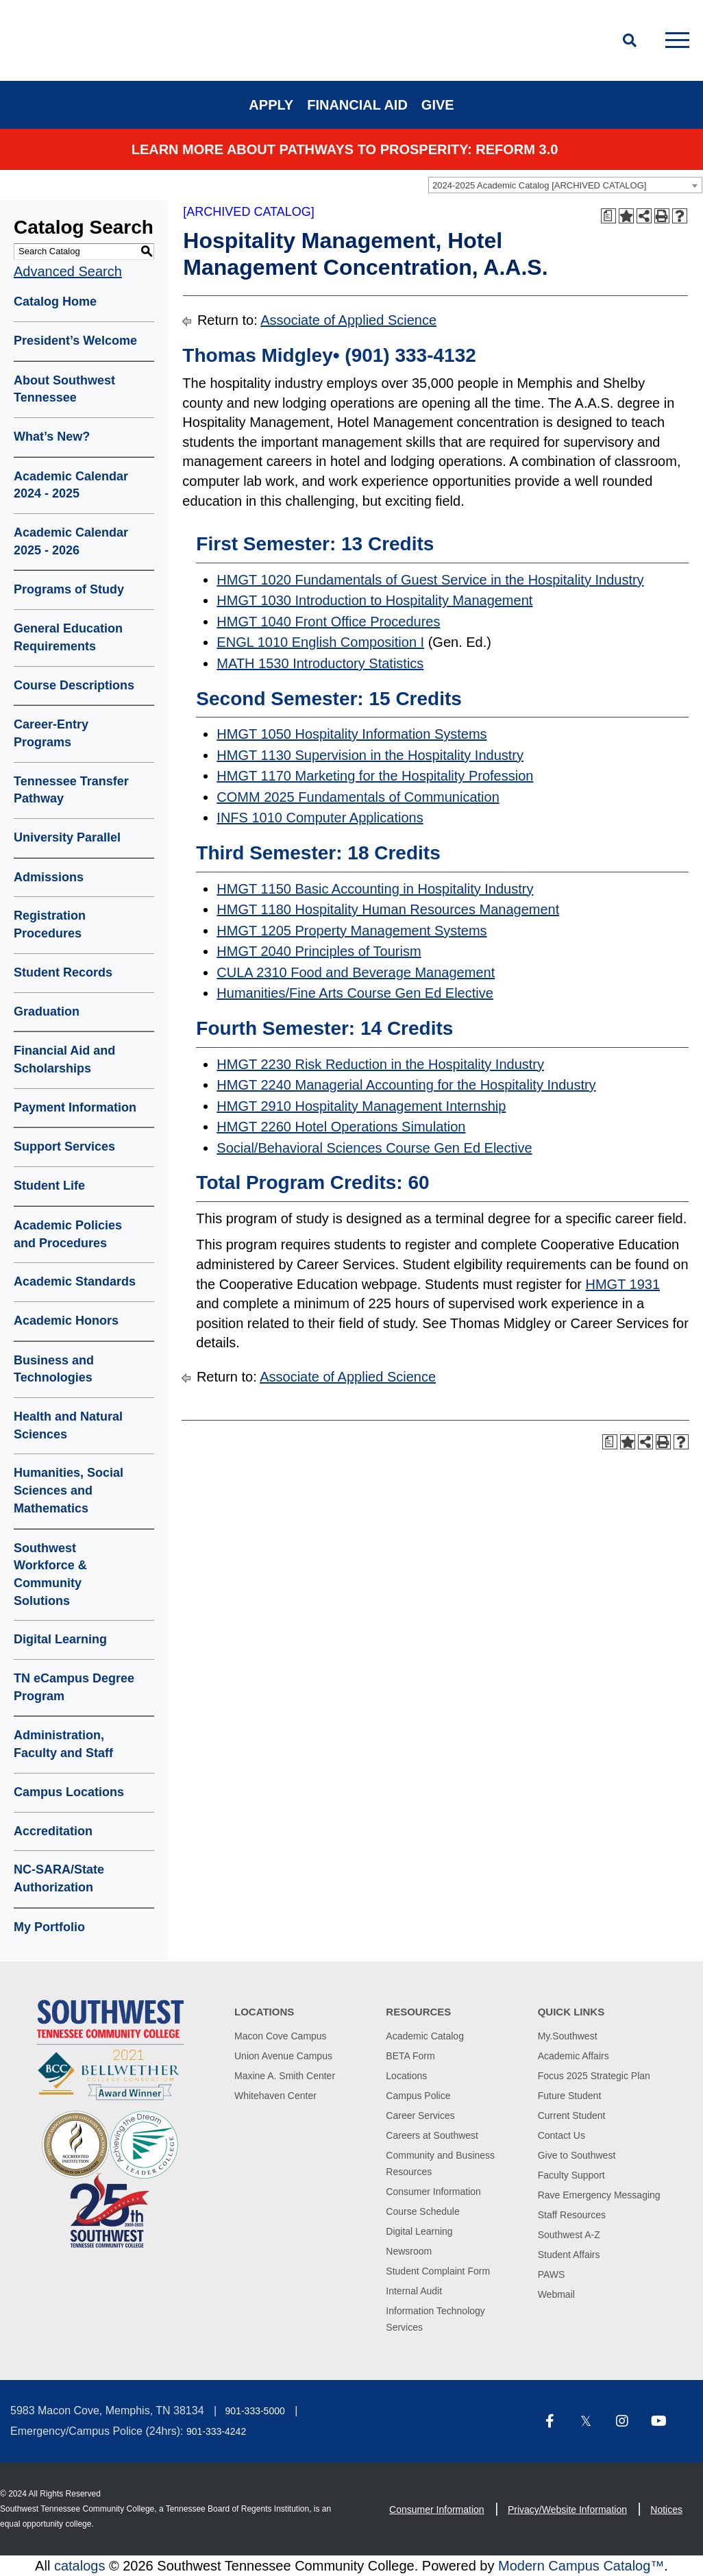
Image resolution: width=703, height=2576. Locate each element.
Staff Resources (572, 2214)
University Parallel (67, 837)
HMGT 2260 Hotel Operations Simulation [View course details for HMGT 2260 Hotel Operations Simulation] (341, 1126)
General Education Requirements (68, 637)
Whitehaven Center (275, 2095)
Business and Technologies (54, 1369)
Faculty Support (571, 2175)
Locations (406, 2075)
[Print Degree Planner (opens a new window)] (608, 215)
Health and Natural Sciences (68, 1425)
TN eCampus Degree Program (74, 1687)
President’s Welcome (75, 340)
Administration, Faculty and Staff (63, 1744)
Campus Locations (69, 1792)
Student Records (63, 972)
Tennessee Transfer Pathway (71, 790)
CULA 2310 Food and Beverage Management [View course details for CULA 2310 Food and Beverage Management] (356, 972)
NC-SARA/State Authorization (59, 1878)
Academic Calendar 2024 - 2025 (71, 485)
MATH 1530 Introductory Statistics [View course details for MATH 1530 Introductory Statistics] (320, 663)
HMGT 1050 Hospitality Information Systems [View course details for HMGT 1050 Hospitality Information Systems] (351, 733)
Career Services (420, 2115)
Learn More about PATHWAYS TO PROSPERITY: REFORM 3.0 (345, 149)
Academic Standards (75, 1281)
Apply (271, 104)
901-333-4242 (216, 2431)
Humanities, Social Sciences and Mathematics (68, 1490)
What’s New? (52, 436)
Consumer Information (433, 2191)
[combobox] (565, 185)
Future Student (570, 2095)
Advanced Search (68, 271)
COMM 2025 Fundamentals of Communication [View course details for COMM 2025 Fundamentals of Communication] (358, 797)
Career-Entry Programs (51, 733)
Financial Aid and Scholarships (64, 1059)
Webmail (556, 2294)
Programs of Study (69, 589)
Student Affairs (569, 2254)
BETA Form (410, 2055)
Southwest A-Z (569, 2234)
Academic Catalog (425, 2036)
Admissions (49, 877)
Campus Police (418, 2095)
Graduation (46, 1011)
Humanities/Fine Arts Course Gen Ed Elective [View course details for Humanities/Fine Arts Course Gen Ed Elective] (355, 993)
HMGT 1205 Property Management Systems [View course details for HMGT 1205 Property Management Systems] (351, 930)
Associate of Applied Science (348, 320)
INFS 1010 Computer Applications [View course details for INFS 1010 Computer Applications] (320, 817)
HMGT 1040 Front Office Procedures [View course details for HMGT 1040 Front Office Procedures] (328, 621)
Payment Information (75, 1107)
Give (437, 104)
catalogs (80, 2565)
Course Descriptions (74, 685)
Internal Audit (414, 2290)
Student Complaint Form (438, 2271)
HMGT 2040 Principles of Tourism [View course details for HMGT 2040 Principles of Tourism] (319, 951)
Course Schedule (422, 2211)
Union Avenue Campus (283, 2055)
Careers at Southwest (432, 2135)
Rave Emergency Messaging (599, 2194)
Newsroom (409, 2251)
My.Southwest (567, 2036)
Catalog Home (55, 301)
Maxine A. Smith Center (284, 2075)
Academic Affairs (573, 2055)
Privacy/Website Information (567, 2509)
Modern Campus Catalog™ (581, 2565)
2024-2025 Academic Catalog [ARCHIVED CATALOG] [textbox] (539, 185)
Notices (666, 2509)
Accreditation (53, 1831)
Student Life (49, 1185)
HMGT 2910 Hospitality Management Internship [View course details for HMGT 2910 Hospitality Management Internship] (361, 1106)
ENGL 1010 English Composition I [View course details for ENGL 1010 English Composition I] (320, 642)
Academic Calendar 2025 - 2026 (71, 541)
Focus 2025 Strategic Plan (594, 2075)
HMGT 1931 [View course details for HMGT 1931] (622, 1284)
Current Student (572, 2115)
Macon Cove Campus (280, 2036)
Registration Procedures (50, 924)
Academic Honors (66, 1320)
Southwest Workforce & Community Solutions (50, 1574)
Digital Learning (60, 1639)
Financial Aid (357, 104)
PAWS (551, 2274)
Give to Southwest (577, 2155)
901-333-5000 (255, 2410)
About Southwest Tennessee (64, 389)
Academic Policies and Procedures (68, 1234)
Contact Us (561, 2135)
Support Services (64, 1146)
